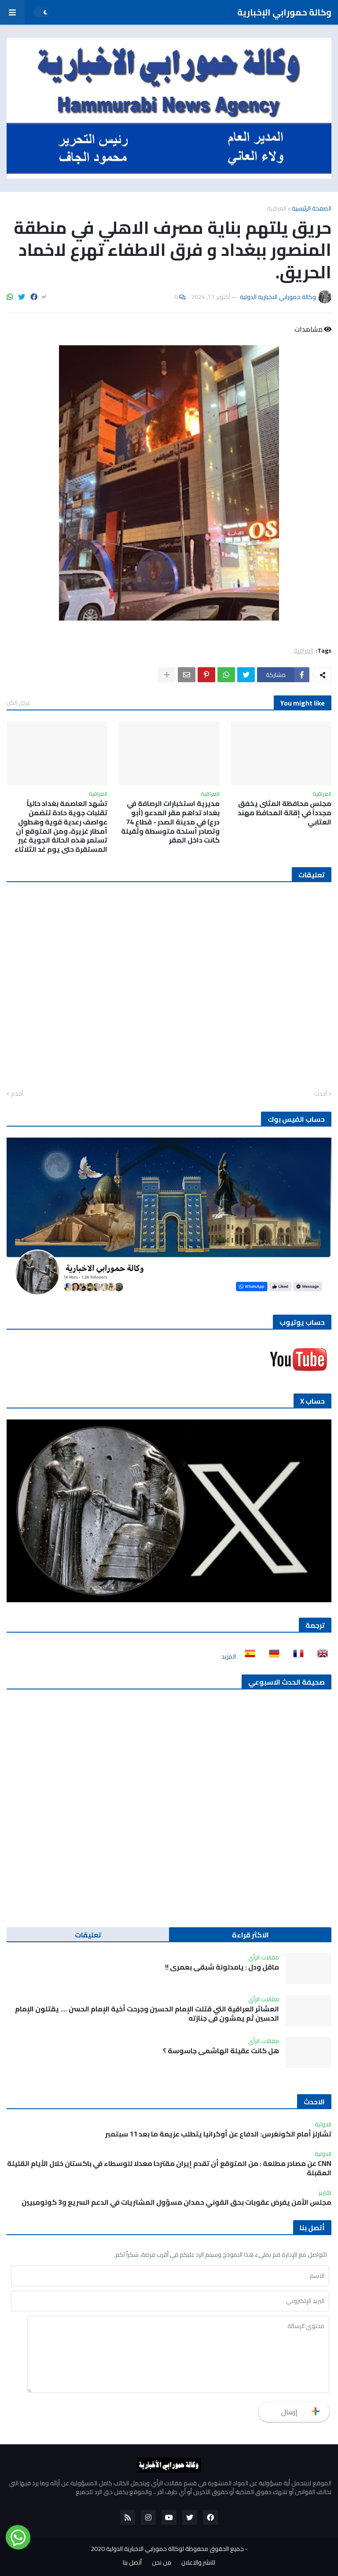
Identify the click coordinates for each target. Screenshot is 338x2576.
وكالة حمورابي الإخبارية (284, 12)
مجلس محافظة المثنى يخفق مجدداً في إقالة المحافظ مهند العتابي (284, 812)
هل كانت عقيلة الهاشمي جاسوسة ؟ (221, 2050)
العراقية (277, 208)
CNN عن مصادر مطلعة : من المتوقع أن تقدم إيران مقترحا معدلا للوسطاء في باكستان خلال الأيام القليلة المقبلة (169, 2168)
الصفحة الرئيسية (311, 208)
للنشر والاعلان (198, 2562)
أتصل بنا (132, 2562)
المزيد (228, 1656)
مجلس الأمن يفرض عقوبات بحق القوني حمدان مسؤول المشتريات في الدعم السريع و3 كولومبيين (176, 2202)
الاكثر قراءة (250, 1934)
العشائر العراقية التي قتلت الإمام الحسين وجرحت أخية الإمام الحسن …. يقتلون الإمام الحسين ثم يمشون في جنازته (147, 2013)
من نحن (161, 2562)
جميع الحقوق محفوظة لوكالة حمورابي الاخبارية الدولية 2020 (167, 2548)
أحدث (320, 1094)
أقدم (17, 1094)
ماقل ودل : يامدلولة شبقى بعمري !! (222, 1967)
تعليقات (88, 1934)
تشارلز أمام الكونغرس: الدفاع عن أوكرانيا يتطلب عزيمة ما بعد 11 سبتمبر (218, 2134)
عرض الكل (18, 702)
